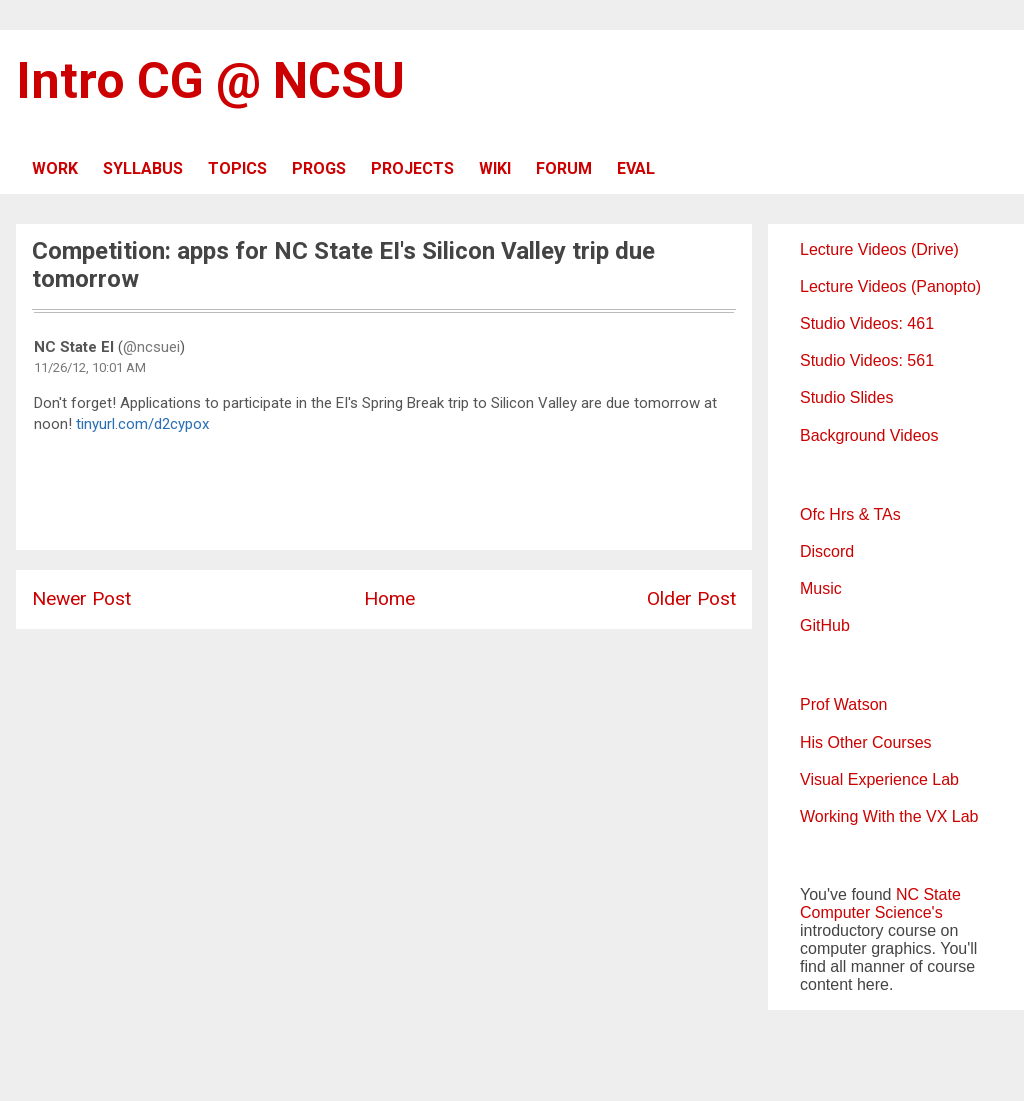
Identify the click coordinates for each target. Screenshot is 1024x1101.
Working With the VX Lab (889, 816)
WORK (55, 168)
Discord (827, 551)
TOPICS (237, 168)
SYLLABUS (143, 168)
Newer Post (81, 598)
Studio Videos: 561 (867, 360)
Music (821, 588)
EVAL (636, 168)
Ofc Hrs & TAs (850, 514)
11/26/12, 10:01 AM (90, 367)
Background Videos (869, 435)
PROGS (319, 168)
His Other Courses (866, 742)
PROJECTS (412, 168)
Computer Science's (871, 912)
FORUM (564, 168)
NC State (928, 894)
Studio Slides (846, 397)
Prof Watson (843, 704)
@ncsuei (151, 347)
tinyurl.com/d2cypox (142, 424)
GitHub (825, 625)
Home (389, 598)
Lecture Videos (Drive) (879, 249)
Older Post (691, 598)
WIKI (495, 168)
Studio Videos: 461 (867, 323)
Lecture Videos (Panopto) (890, 286)
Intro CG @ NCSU (210, 81)
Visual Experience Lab (879, 779)
